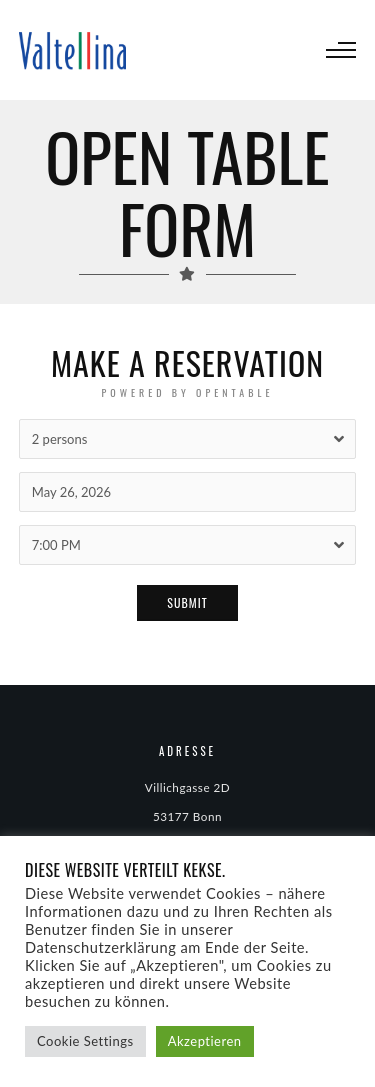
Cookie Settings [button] (85, 1041)
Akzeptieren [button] (205, 1041)
